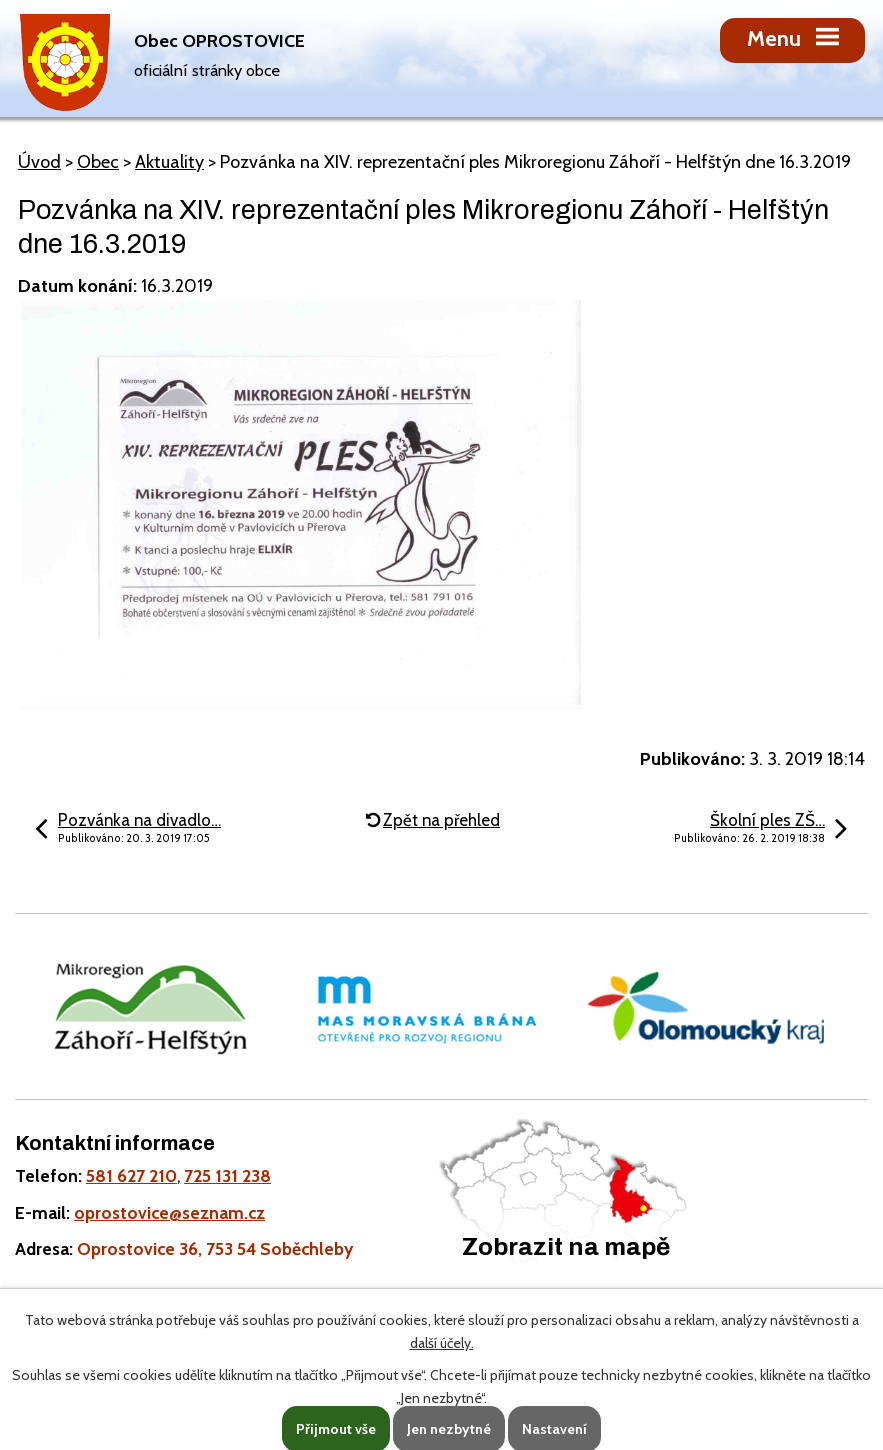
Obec (98, 162)
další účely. (442, 1343)
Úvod (39, 162)
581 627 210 (131, 1175)
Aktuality (169, 162)
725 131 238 (227, 1175)
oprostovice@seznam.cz (169, 1212)
